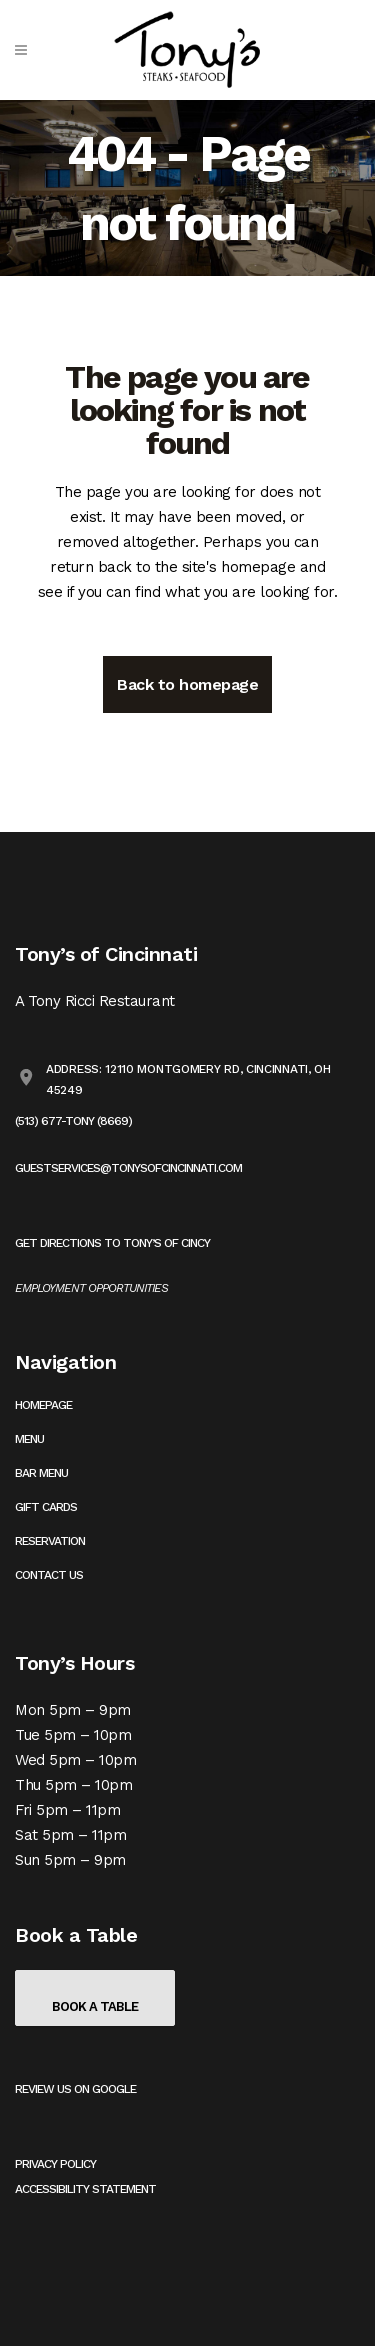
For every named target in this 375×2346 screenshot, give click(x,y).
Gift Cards (46, 1507)
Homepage (43, 1405)
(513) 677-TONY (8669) (73, 1121)
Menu (29, 1439)
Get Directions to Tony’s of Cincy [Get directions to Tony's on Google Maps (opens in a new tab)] (112, 1243)
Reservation (50, 1541)
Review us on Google (75, 2089)
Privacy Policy (55, 2164)
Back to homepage (187, 684)
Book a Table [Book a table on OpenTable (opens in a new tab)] (95, 2006)
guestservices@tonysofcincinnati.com (128, 1168)
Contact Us (49, 1575)
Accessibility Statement (85, 2189)
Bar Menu (41, 1473)
